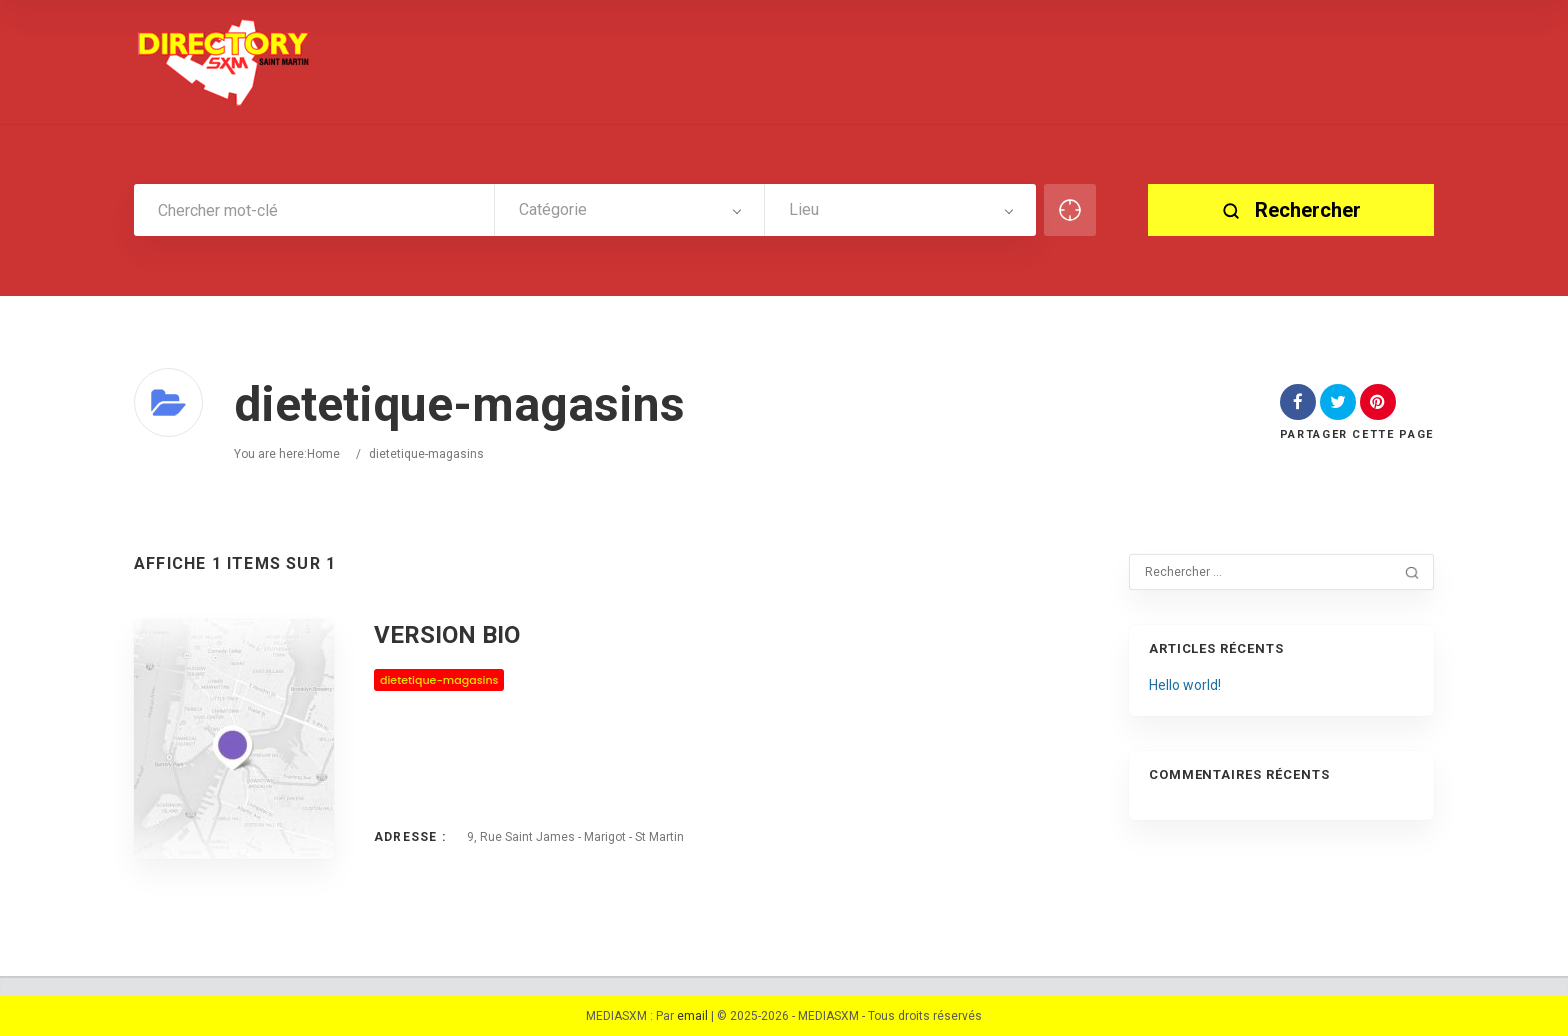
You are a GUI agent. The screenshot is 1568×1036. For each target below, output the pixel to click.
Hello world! (1185, 685)
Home (323, 454)
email (692, 1016)
